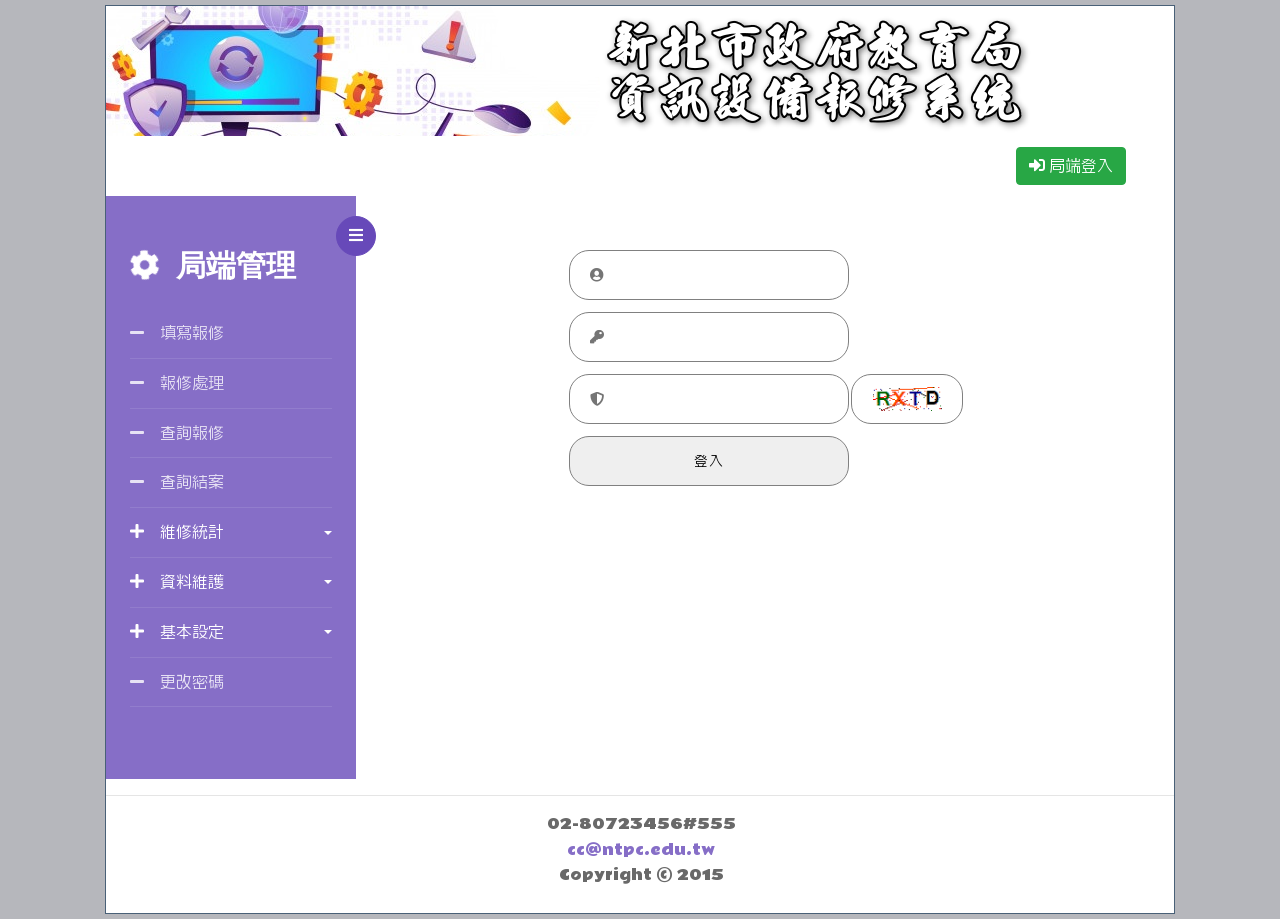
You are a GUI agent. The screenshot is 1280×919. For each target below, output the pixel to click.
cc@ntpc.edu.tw (641, 850)
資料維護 (177, 581)
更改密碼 (177, 681)
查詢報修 (177, 432)
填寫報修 (177, 332)
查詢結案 (177, 481)
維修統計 (177, 531)
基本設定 (177, 631)
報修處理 (177, 382)
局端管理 (213, 266)
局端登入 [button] (1071, 165)
